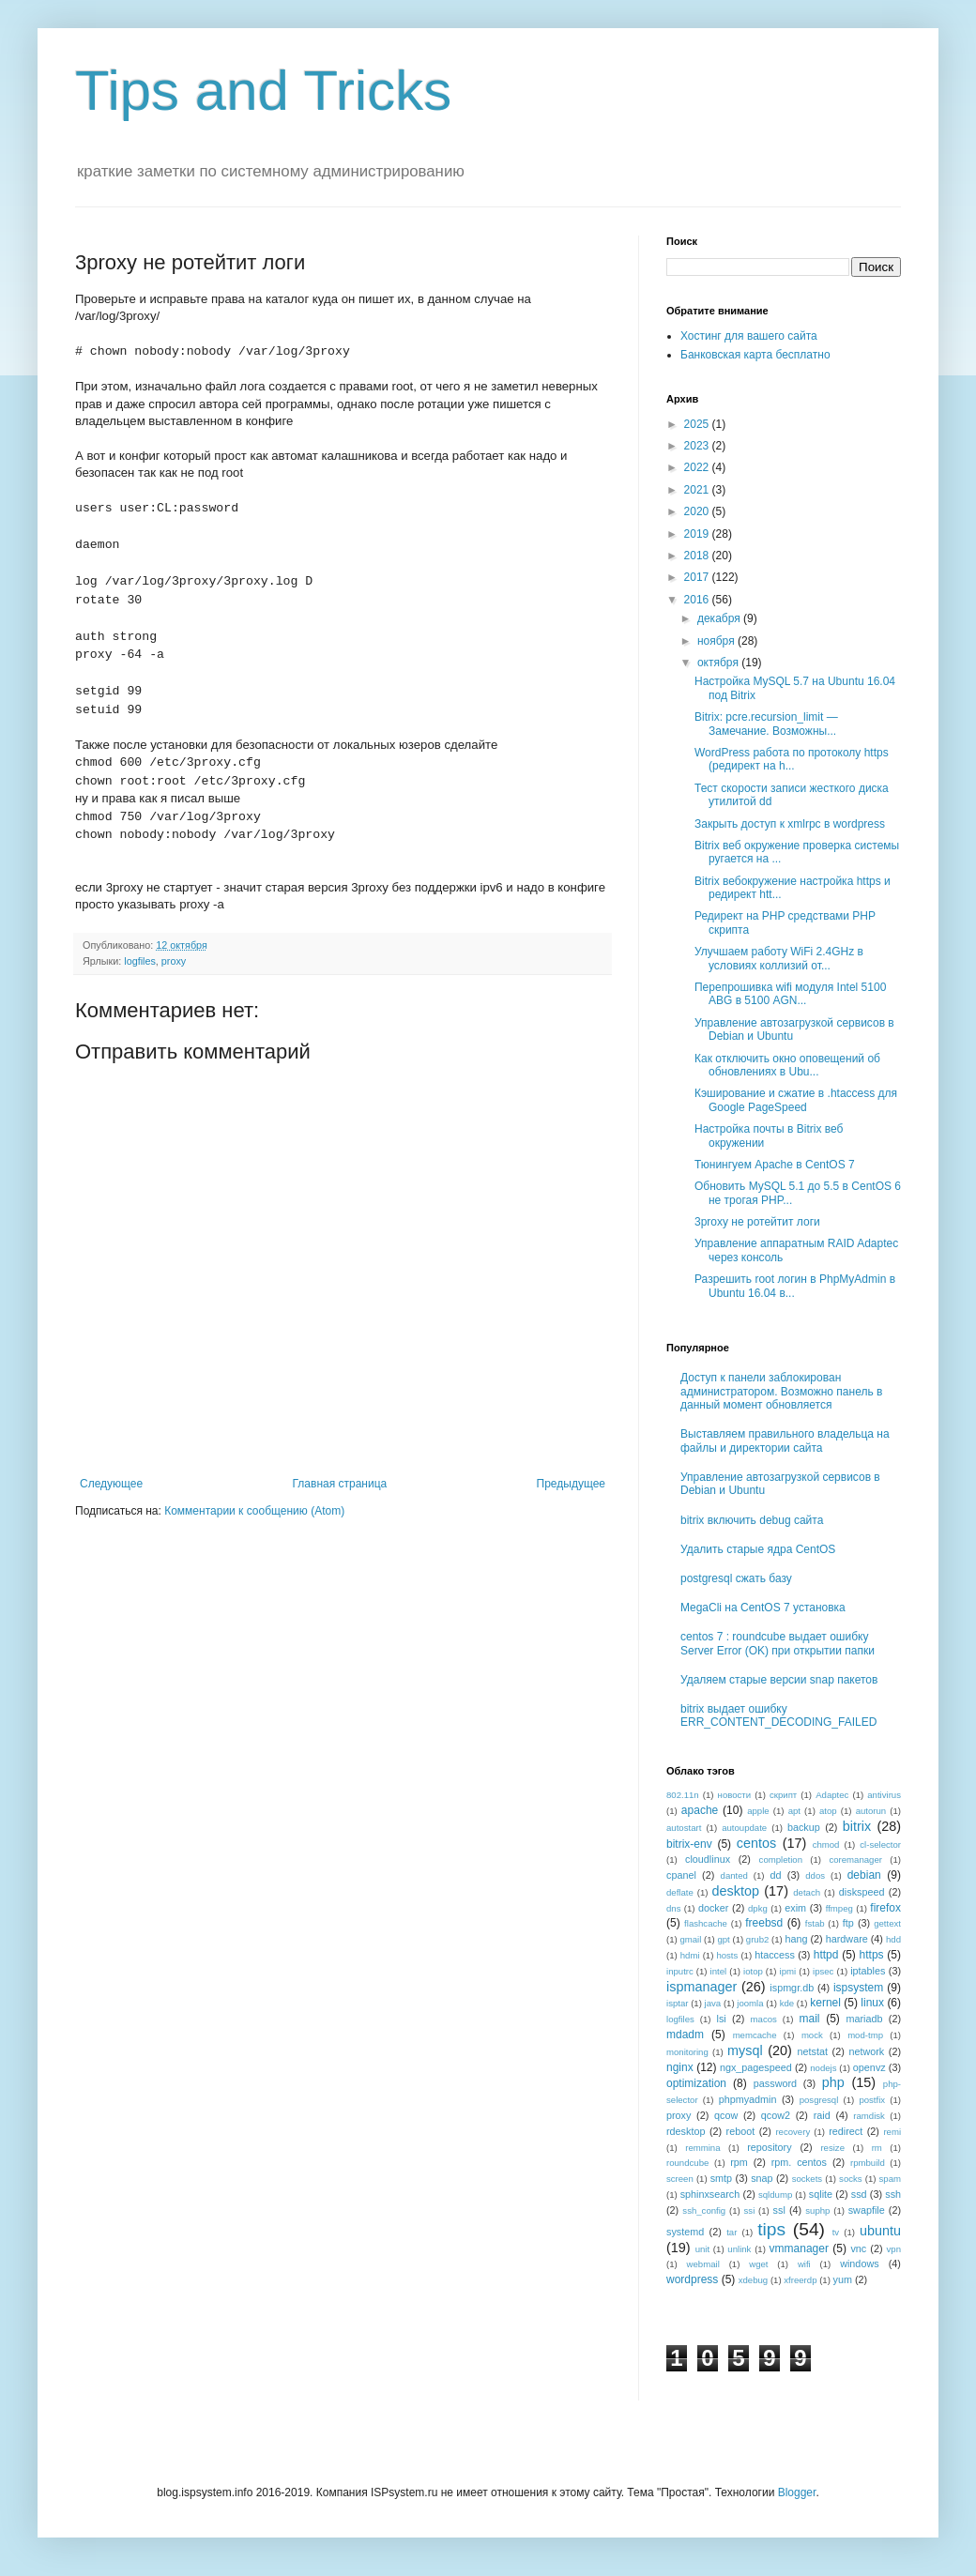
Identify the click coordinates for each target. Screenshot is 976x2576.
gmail (690, 1939)
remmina (702, 2147)
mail (810, 2018)
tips (771, 2229)
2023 (698, 445)
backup (803, 1827)
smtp (721, 2178)
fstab (815, 1923)
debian (864, 1875)
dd (776, 1875)
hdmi (690, 1955)
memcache (755, 2035)
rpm (739, 2162)
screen (680, 2178)
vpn (894, 2249)
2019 (698, 534)
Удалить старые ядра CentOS (757, 1549)
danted (734, 1875)
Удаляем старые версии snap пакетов (778, 1679)
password (775, 2083)
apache (699, 1810)
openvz (869, 2067)
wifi (804, 2264)
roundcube (687, 2162)
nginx (680, 2067)
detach (806, 1892)
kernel (825, 2002)
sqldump (775, 2194)
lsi (721, 2018)
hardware (847, 1938)
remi (892, 2131)
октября (719, 662)
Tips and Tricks (263, 90)
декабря (720, 618)
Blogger (797, 2492)
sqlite (820, 2194)
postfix (872, 2100)
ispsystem (858, 1987)
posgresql (819, 2100)
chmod (826, 1844)
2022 (698, 467)
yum (842, 2279)
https (872, 1954)
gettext (887, 1923)
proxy (173, 961)
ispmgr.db (792, 1987)
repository (769, 2147)
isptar (677, 2003)
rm (877, 2147)
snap (761, 2178)
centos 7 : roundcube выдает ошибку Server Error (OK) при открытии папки (777, 1643)
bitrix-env (689, 1844)
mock (812, 2035)
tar (731, 2232)
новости (735, 1795)
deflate (680, 1892)
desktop (735, 1890)
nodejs (823, 2068)
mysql (745, 2050)
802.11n (682, 1795)
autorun (871, 1811)
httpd (826, 1954)
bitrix (857, 1826)
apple (758, 1811)
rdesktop (685, 2131)
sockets (807, 2178)
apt (794, 1811)
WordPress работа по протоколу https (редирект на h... (791, 759)
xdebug (753, 2280)
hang (796, 1938)
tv (835, 2232)
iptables (867, 1970)
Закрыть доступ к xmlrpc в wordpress (789, 824)
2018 (698, 555)
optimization (696, 2083)
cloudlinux (707, 1859)
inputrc (680, 1971)
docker (713, 1907)
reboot (740, 2131)
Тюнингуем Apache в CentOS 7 (774, 1164)
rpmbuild (867, 2162)
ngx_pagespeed (756, 2067)
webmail (703, 2264)
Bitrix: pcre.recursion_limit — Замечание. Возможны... (766, 723)
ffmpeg (839, 1908)
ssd (859, 2194)
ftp (848, 1922)
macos (764, 2019)
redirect (845, 2131)
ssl (779, 2210)
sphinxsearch (710, 2194)
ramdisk (869, 2116)
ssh (893, 2194)
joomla (750, 2003)
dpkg (758, 1908)
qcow (726, 2115)
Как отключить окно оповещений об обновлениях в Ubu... (787, 1065)
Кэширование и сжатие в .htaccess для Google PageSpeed (795, 1100)
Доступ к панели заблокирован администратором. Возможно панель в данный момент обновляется (781, 1391)
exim (795, 1907)
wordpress (692, 2279)
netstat (813, 2051)
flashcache (705, 1923)
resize (832, 2147)
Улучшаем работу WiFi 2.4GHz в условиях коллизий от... (778, 958)
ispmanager (701, 1986)
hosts (727, 1955)
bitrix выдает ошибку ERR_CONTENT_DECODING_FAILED (778, 1715)
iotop (753, 1971)
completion (780, 1859)
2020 (698, 511)
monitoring (687, 2052)
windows (859, 2263)
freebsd (764, 1922)
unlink (739, 2249)
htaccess (775, 1954)
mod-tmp (865, 2035)
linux (872, 2002)
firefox (885, 1907)
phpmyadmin (748, 2099)
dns (673, 1908)
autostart (683, 1827)
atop (828, 1811)
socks (850, 2178)
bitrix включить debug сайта (751, 1520)
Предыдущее (571, 1483)
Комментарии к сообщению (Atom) (254, 1510)
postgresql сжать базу (736, 1578)
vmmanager (799, 2248)
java (713, 2003)
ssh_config (703, 2210)
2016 (698, 599)
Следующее (111, 1483)
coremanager (855, 1859)
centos (756, 1843)
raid (822, 2115)
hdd (893, 1939)
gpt (723, 1939)
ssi (749, 2210)
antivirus (884, 1795)
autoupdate (744, 1827)
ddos (815, 1875)
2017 (698, 577)
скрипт (783, 1795)
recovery (792, 2131)
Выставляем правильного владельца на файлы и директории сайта (785, 1440)
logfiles (140, 961)
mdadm (685, 2034)
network (866, 2051)
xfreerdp (800, 2280)
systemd (685, 2231)
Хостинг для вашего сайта (748, 336)
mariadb (864, 2018)
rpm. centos (799, 2162)
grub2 (758, 1939)
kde (787, 2003)
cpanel (681, 1875)
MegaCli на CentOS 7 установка (763, 1607)
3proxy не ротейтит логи (757, 1221)
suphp (817, 2210)
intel (718, 1971)
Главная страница (340, 1483)
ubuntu (880, 2230)
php (833, 2082)
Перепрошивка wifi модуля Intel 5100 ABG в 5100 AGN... (790, 994)
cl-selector (880, 1844)
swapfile (866, 2210)
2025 (698, 424)
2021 (698, 489)
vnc (858, 2248)
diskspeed (862, 1892)
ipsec (823, 1971)
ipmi (788, 1971)
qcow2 (775, 2115)
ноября (717, 641)
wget (758, 2264)
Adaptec (832, 1795)
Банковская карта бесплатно (755, 354)
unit (702, 2249)
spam (890, 2178)
